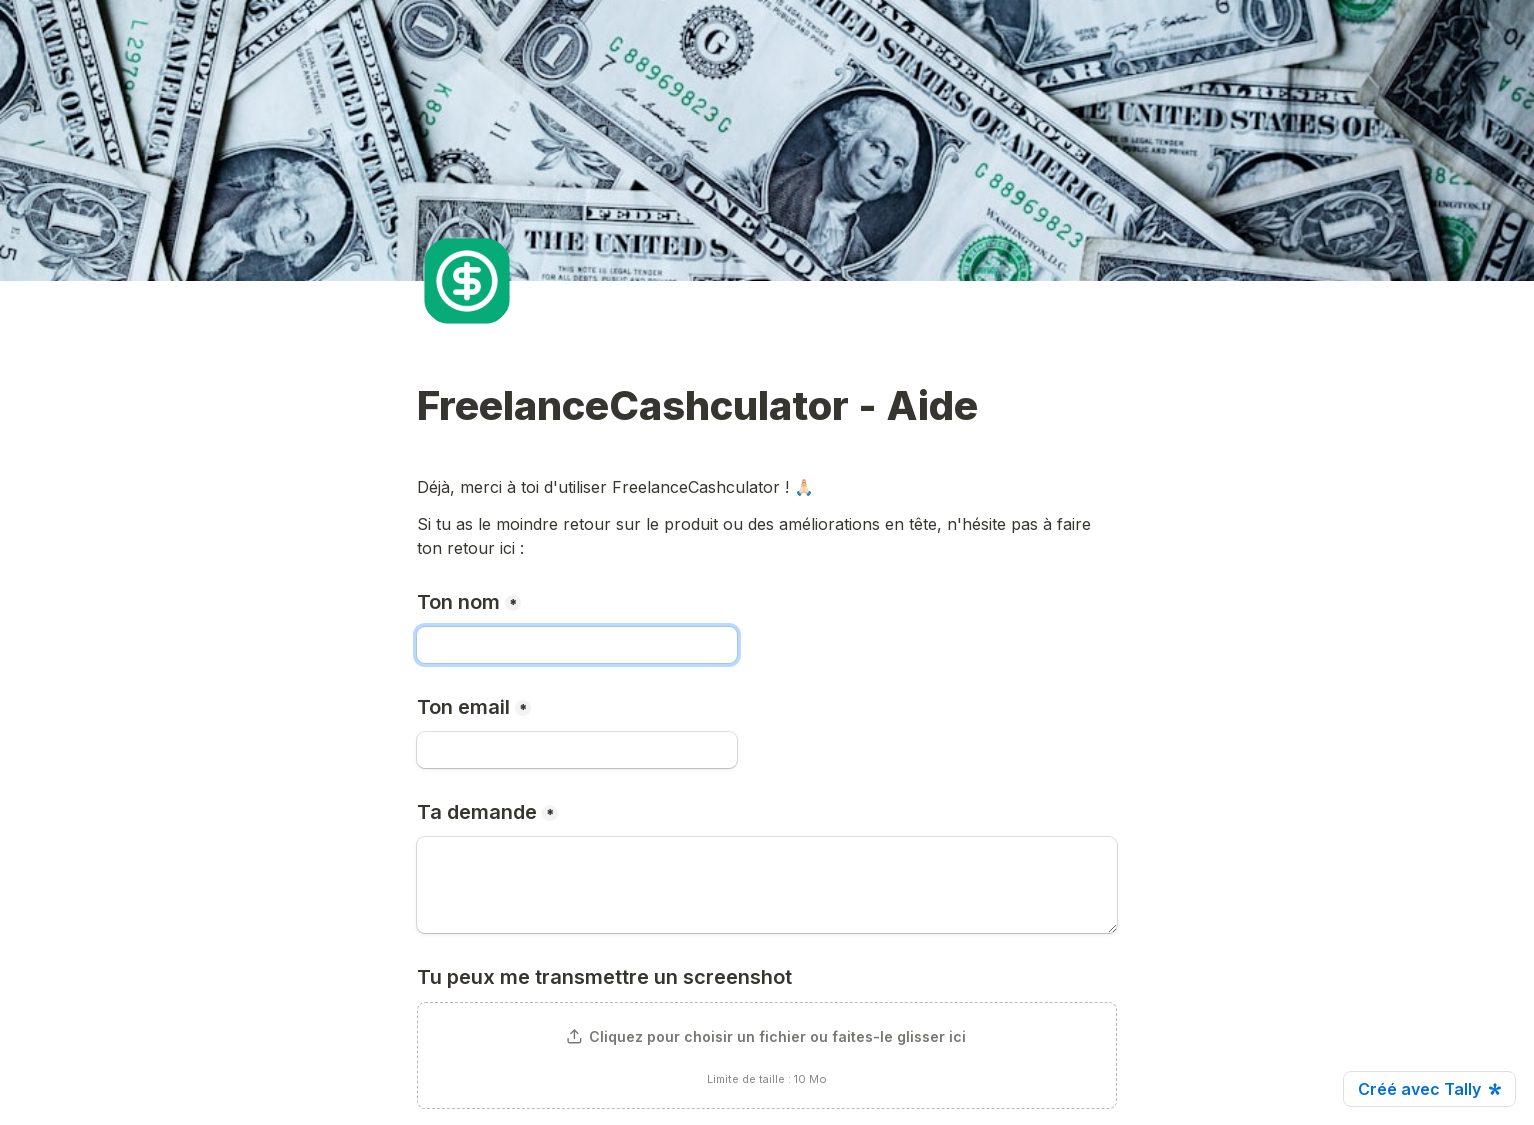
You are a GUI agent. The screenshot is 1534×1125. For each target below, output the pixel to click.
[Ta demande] (767, 885)
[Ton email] (577, 750)
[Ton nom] (577, 645)
